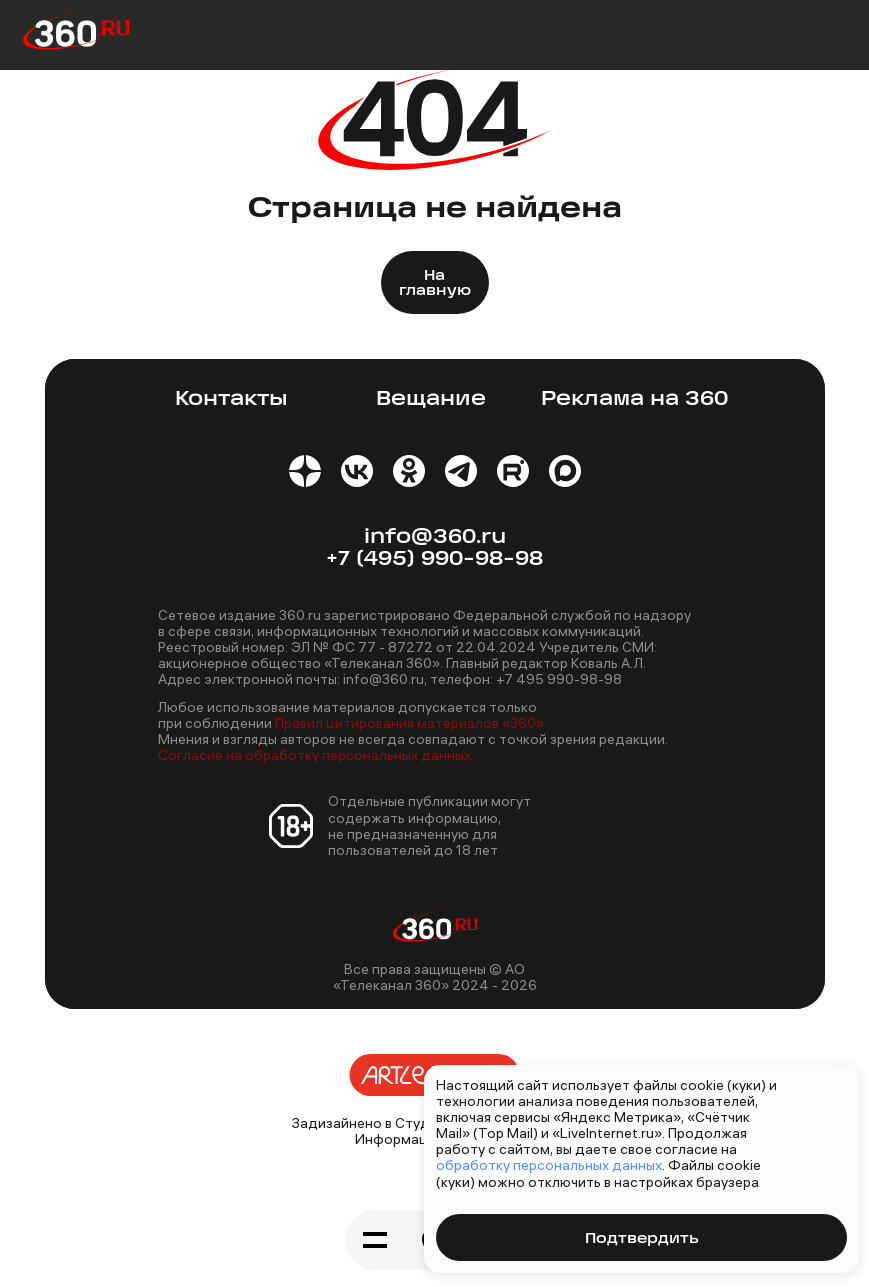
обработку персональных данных (549, 1165)
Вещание (431, 399)
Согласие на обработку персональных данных (314, 755)
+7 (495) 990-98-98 (434, 559)
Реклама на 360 (634, 399)
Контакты (231, 399)
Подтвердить (641, 1239)
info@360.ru (435, 537)
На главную (435, 284)
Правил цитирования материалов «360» (409, 723)
